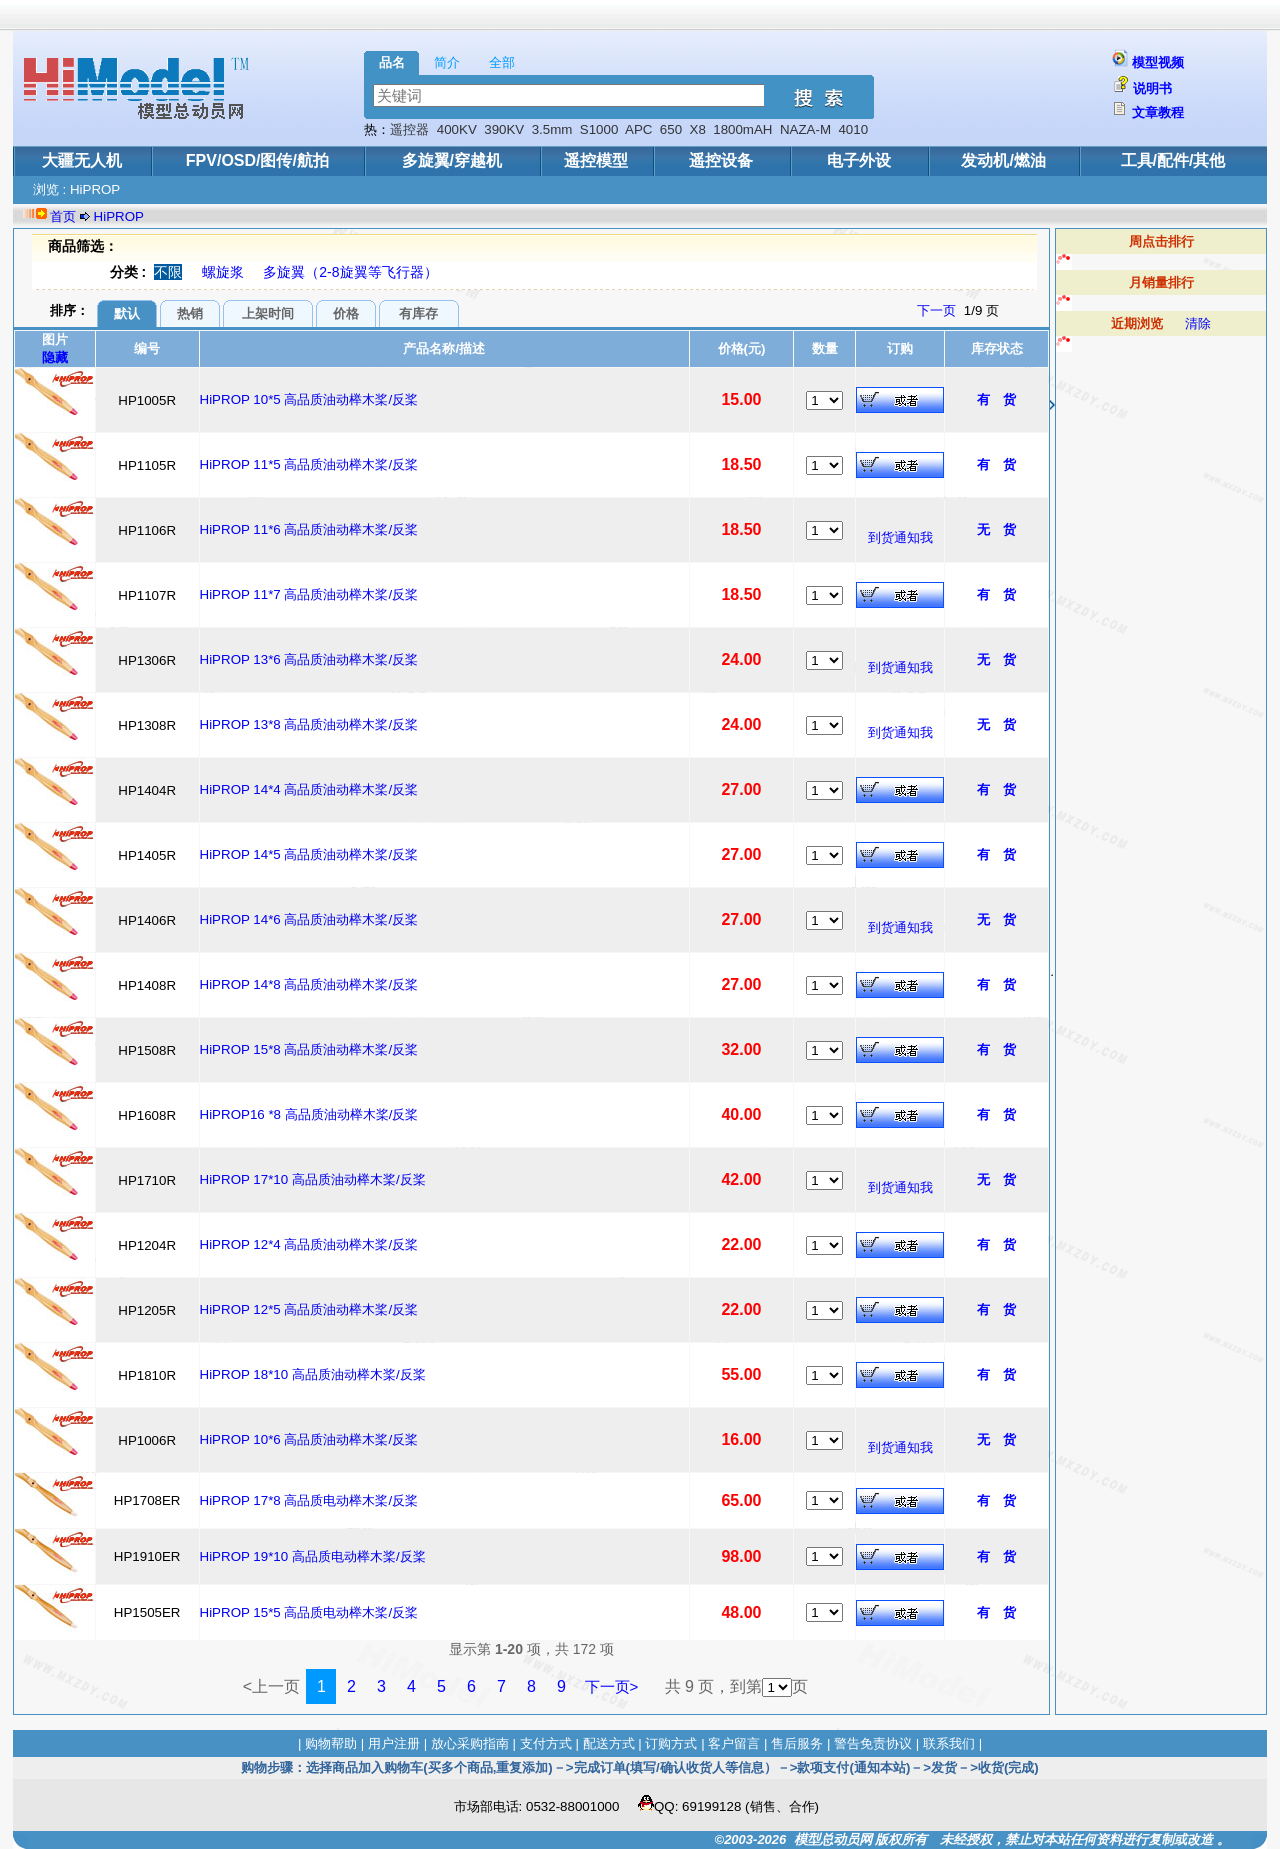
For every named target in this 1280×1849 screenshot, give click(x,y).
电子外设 (859, 160)
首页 (63, 216)
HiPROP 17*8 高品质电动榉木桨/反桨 (309, 1500)
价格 (346, 313)
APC (638, 129)
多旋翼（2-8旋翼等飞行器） (350, 272)
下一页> (612, 1686)
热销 (190, 313)
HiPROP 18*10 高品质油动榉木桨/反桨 (313, 1374)
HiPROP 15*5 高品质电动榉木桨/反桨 (309, 1612)
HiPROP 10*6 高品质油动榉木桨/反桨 (309, 1439)
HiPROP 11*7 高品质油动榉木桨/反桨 (309, 594)
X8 (698, 129)
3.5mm (552, 129)
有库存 (418, 313)
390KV (504, 129)
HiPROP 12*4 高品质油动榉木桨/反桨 (309, 1244)
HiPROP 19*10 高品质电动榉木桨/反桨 (313, 1556)
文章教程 (1158, 112)
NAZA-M (805, 129)
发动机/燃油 (1003, 160)
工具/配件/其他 (1173, 160)
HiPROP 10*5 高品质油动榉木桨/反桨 (309, 399)
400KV (457, 129)
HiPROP (119, 216)
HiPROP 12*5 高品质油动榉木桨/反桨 (309, 1309)
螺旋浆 (223, 272)
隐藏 (55, 357)
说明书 (1152, 88)
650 (671, 129)
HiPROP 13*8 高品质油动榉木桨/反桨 (309, 724)
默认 (127, 313)
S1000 (599, 129)
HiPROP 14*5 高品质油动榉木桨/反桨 (309, 854)
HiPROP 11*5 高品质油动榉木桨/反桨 (309, 464)
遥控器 (409, 129)
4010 (853, 129)
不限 (168, 272)
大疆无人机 (82, 160)
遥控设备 (721, 160)
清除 (1198, 323)
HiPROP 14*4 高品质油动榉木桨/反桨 (309, 789)
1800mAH (742, 129)
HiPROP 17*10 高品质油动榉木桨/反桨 (313, 1179)
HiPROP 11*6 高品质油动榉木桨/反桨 (309, 529)
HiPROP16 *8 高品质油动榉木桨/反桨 (309, 1114)
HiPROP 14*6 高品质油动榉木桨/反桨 (309, 919)
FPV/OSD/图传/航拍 (257, 160)
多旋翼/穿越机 (452, 160)
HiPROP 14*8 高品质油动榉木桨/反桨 (309, 984)
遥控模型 (596, 160)
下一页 (936, 310)
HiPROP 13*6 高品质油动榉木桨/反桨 (309, 659)
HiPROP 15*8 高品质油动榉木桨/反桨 (309, 1049)
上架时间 (268, 313)
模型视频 (1158, 62)
